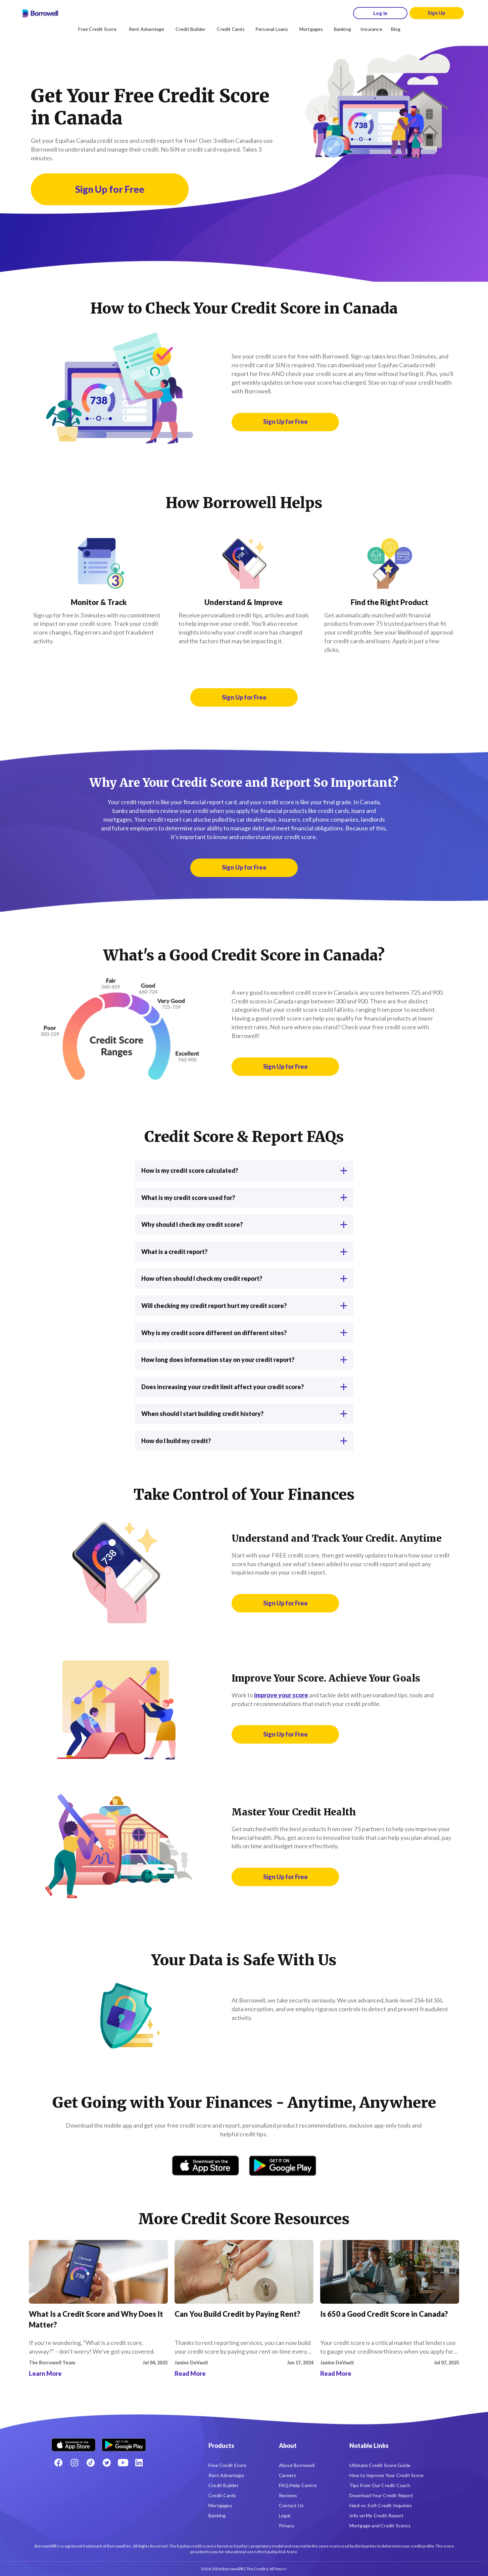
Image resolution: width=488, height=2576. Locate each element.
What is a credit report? (244, 1251)
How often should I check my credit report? (244, 1278)
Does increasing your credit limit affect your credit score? (244, 1386)
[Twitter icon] (107, 2463)
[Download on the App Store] (205, 2165)
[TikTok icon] (91, 2463)
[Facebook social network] (58, 2463)
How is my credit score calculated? (244, 1170)
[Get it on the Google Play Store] (124, 2442)
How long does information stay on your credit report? (244, 1359)
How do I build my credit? (244, 1440)
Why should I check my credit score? (244, 1224)
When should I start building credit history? (244, 1413)
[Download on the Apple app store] (73, 2442)
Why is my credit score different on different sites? (244, 1332)
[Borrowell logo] (40, 13)
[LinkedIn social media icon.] (139, 2463)
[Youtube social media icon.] (123, 2463)
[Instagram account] (74, 2463)
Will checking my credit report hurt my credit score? (244, 1305)
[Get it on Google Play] (282, 2165)
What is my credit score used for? (244, 1197)
